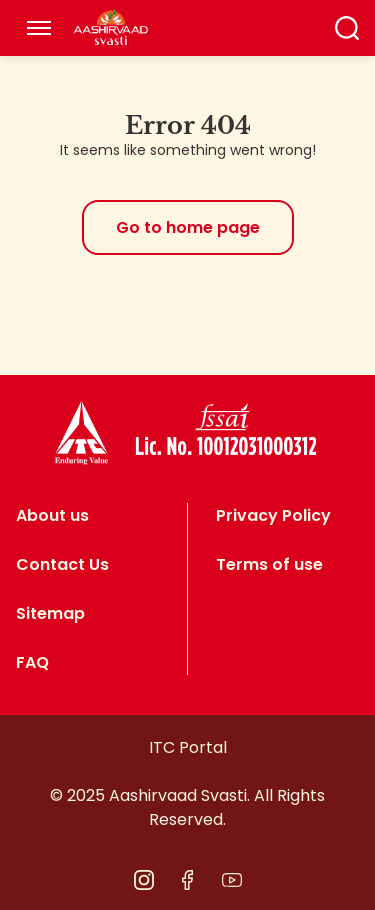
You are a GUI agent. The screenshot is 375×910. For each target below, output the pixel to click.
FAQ (32, 662)
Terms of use (269, 564)
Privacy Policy (273, 515)
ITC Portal (188, 747)
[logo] (81, 433)
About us (52, 515)
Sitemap (50, 613)
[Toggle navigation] (39, 28)
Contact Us (62, 564)
